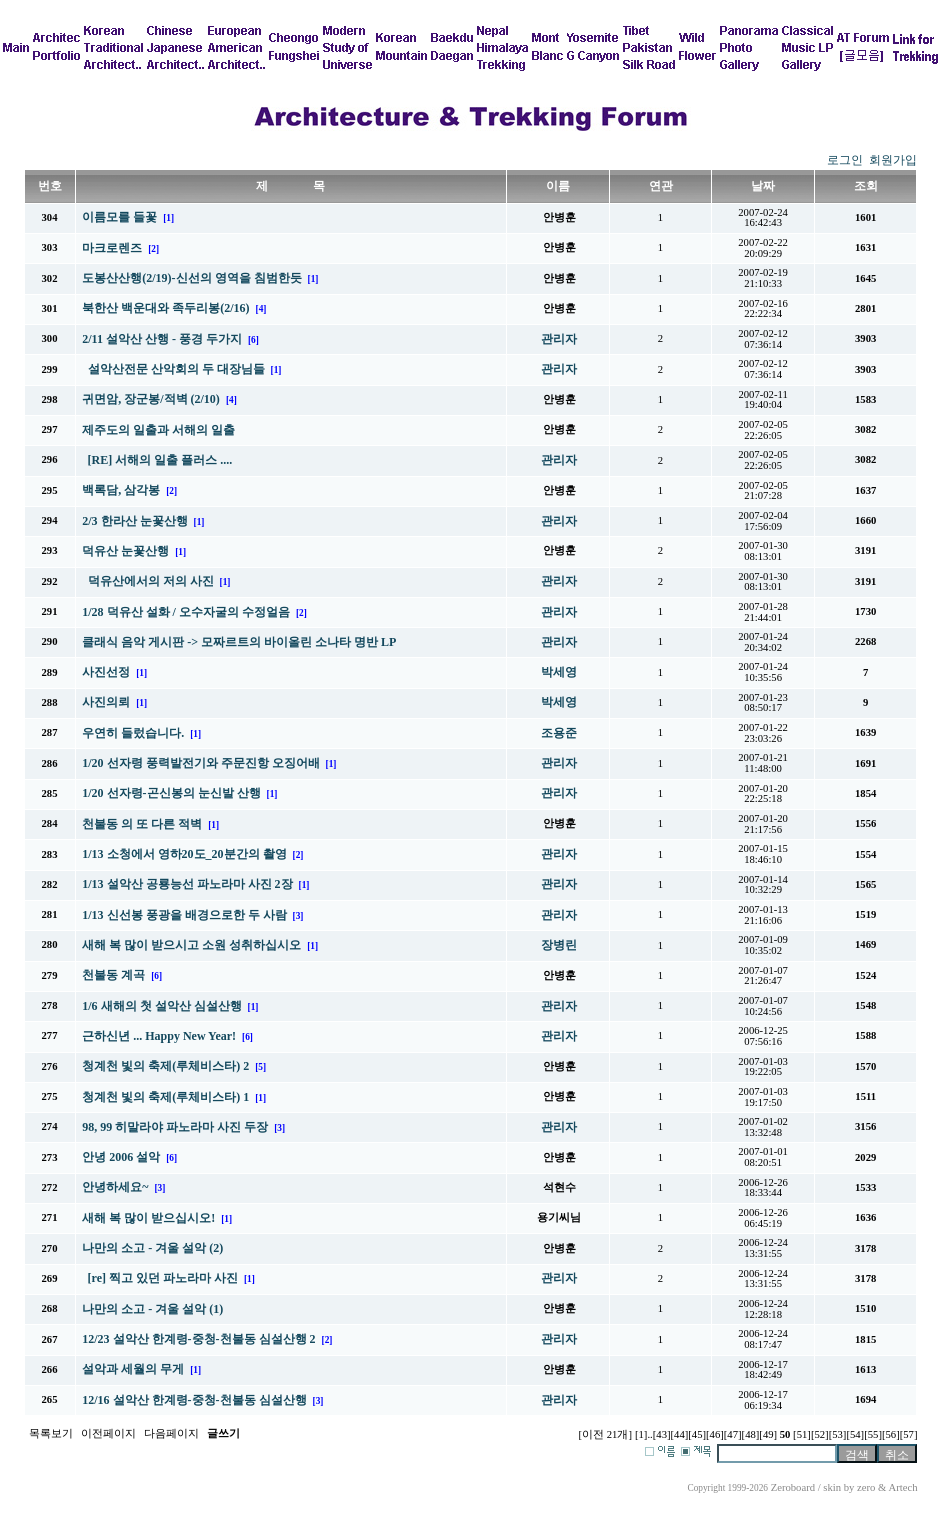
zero (866, 1487)
